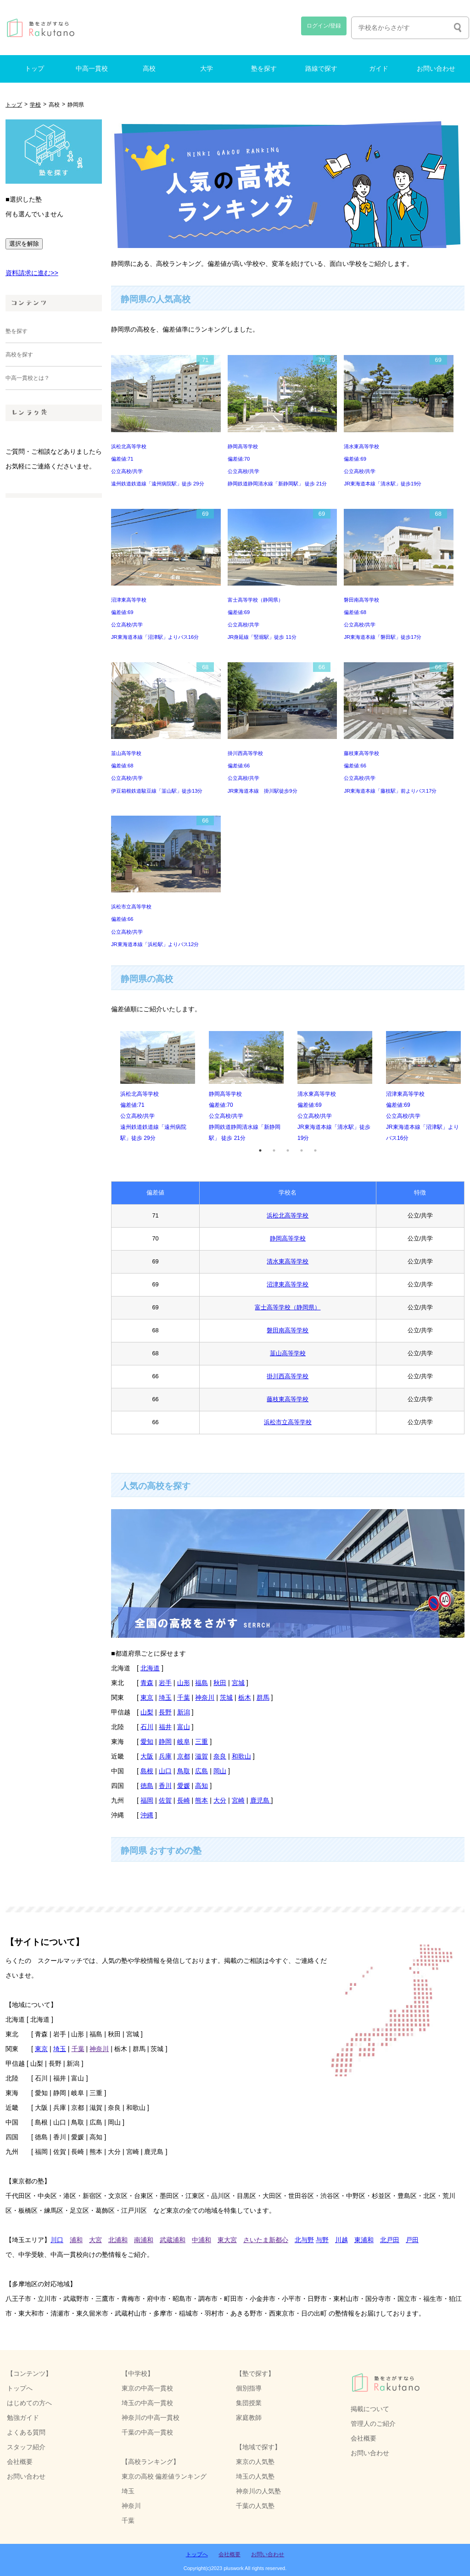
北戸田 (389, 2239)
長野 (165, 1712)
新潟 (183, 1712)
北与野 (304, 2239)
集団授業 (249, 2403)
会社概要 (363, 2438)
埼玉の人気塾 (255, 2476)
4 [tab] (301, 1150)
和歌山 (241, 1756)
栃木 (244, 1697)
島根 (146, 1771)
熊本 (201, 1800)
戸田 (412, 2239)
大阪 (146, 1756)
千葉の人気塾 (255, 2505)
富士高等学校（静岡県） (287, 1307)
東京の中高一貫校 (147, 2388)
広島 (201, 1771)
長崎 (183, 1800)
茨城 (226, 1697)
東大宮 (227, 2239)
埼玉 (165, 1697)
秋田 (219, 1682)
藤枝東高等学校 (287, 1399)
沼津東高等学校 (287, 1284)
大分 (219, 1800)
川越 (341, 2239)
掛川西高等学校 (287, 1376)
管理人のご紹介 (373, 2423)
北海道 (150, 1668)
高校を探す (19, 354)
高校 (149, 68)
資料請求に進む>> (32, 272)
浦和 (76, 2239)
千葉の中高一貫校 (147, 2432)
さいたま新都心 (265, 2239)
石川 (146, 1726)
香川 (165, 1785)
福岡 (146, 1800)
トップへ (20, 2388)
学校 (35, 104)
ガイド (378, 68)
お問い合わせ (436, 68)
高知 (201, 1785)
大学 (206, 68)
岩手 (165, 1682)
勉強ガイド (23, 2417)
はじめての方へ (29, 2403)
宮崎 (238, 1800)
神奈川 (204, 1697)
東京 (146, 1697)
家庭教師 (249, 2417)
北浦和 (118, 2239)
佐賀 (165, 1800)
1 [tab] (260, 1150)
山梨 (146, 1712)
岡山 (219, 1771)
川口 (56, 2239)
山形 (183, 1682)
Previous (104, 1087)
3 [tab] (287, 1150)
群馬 (263, 1697)
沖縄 (146, 1815)
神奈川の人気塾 (258, 2491)
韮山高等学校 (288, 1353)
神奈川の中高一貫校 (150, 2417)
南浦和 (143, 2239)
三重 (201, 1741)
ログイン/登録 (324, 26)
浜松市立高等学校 (288, 1422)
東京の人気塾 (255, 2461)
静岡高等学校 (288, 1238)
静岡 (165, 1741)
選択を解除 (24, 243)
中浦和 (201, 2239)
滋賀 (201, 1756)
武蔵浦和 (172, 2239)
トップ (34, 68)
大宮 (95, 2239)
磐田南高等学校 (287, 1330)
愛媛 (183, 1785)
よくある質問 (26, 2432)
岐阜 (183, 1741)
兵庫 (165, 1756)
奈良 (219, 1756)
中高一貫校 (92, 68)
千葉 (183, 1697)
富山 (183, 1726)
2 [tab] (274, 1150)
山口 (165, 1771)
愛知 (146, 1741)
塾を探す (264, 68)
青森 (146, 1682)
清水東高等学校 (287, 1261)
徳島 (146, 1785)
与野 (322, 2239)
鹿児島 (260, 1800)
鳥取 (183, 1771)
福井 (165, 1726)
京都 (183, 1756)
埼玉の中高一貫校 (147, 2403)
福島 (201, 1682)
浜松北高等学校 (287, 1215)
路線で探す (321, 68)
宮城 (238, 1682)
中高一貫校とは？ (28, 378)
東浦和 (364, 2239)
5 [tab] (315, 1150)
